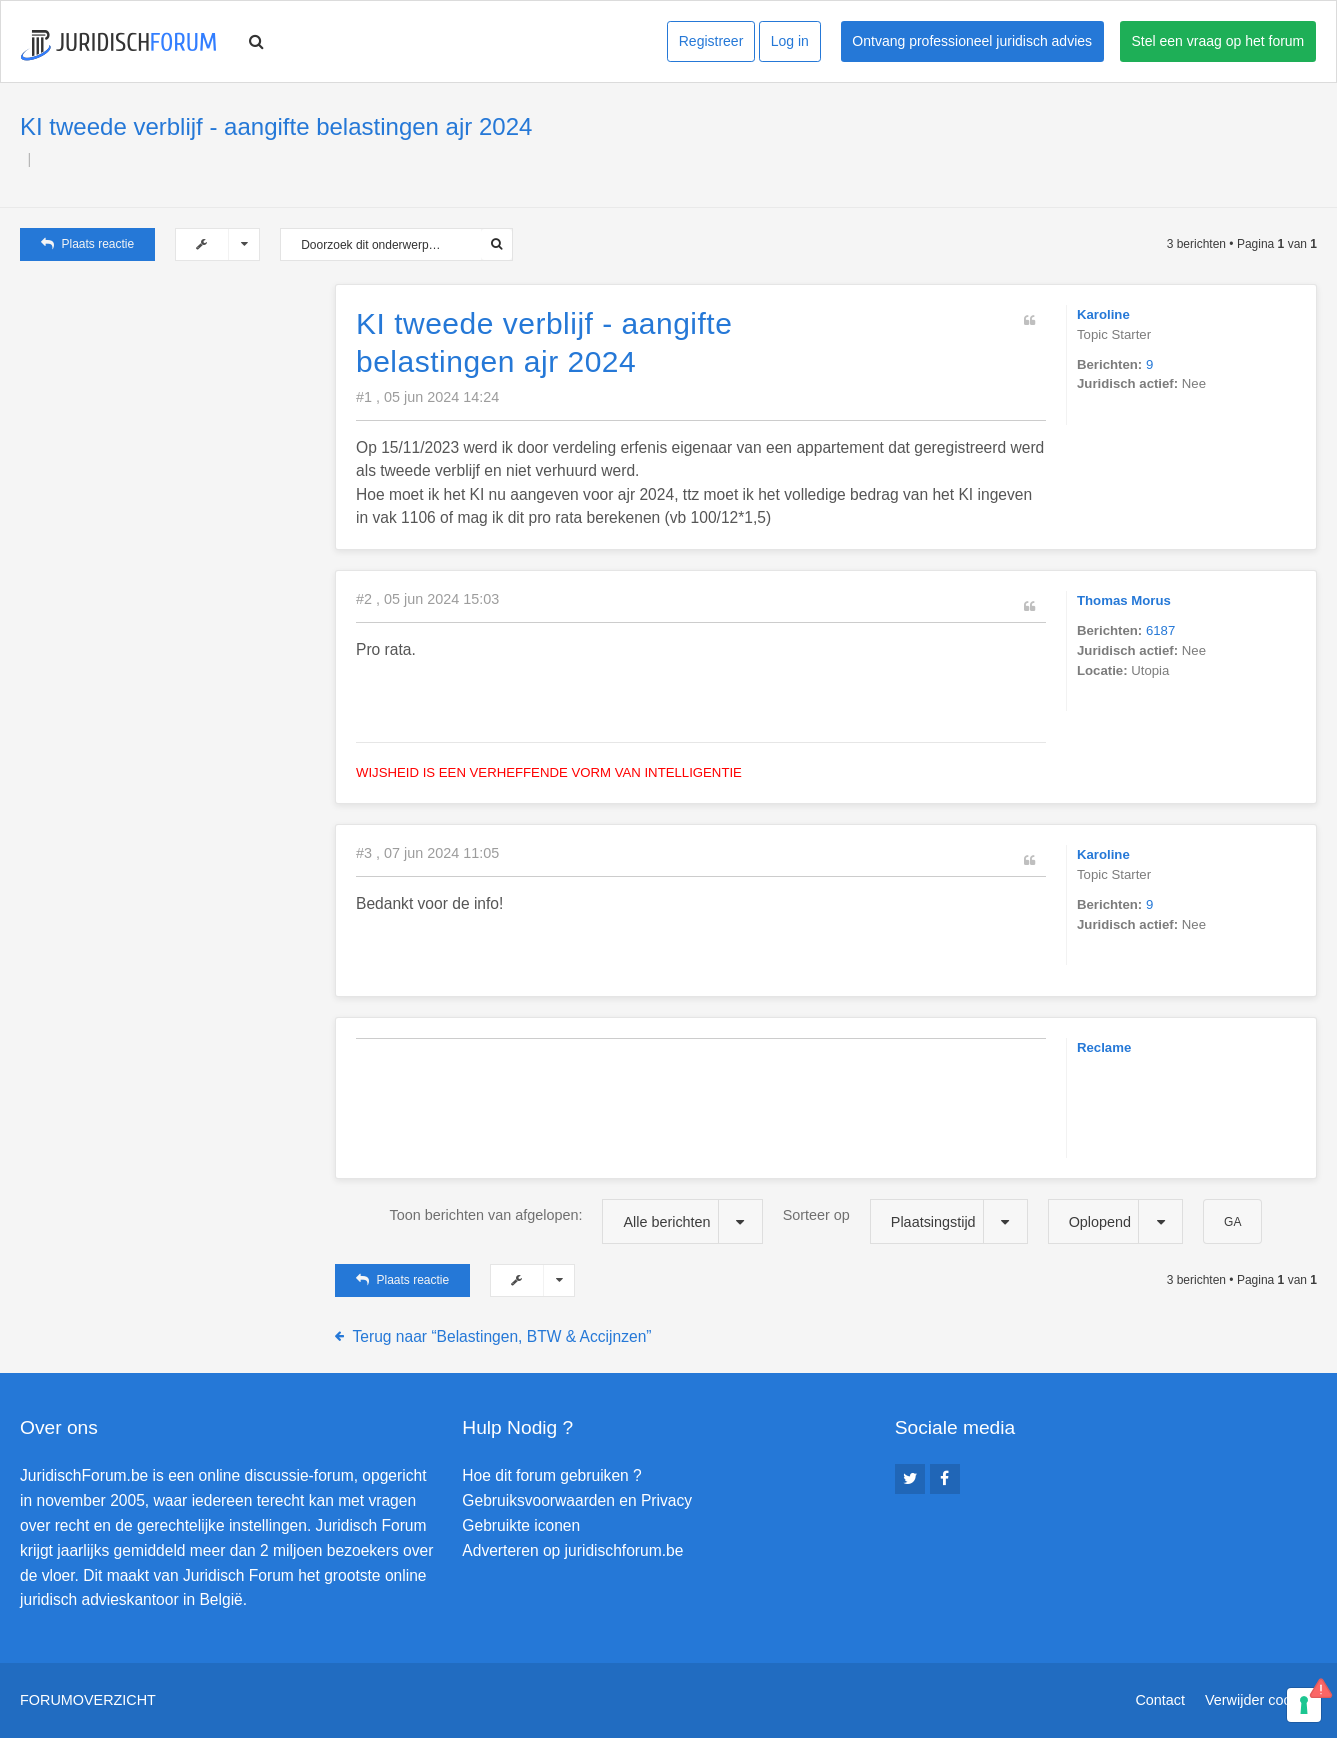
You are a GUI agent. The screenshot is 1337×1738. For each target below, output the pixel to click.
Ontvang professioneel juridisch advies (972, 41)
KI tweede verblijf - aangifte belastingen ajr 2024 (276, 126)
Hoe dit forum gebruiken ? (551, 1475)
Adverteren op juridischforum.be (572, 1550)
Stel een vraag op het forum (1218, 41)
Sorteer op (905, 1221)
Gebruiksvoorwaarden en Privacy (577, 1500)
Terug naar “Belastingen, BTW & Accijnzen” (502, 1336)
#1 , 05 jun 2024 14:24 (427, 397)
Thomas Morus (1124, 600)
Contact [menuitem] (1160, 1700)
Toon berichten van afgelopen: (576, 1221)
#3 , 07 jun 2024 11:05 (427, 853)
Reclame (1104, 1047)
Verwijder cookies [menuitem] (1261, 1700)
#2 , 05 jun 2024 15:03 (427, 599)
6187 (1160, 630)
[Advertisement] (170, 409)
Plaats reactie (87, 244)
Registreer (711, 41)
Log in (790, 41)
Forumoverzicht (88, 1700)
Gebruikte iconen (521, 1525)
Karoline (1103, 314)
